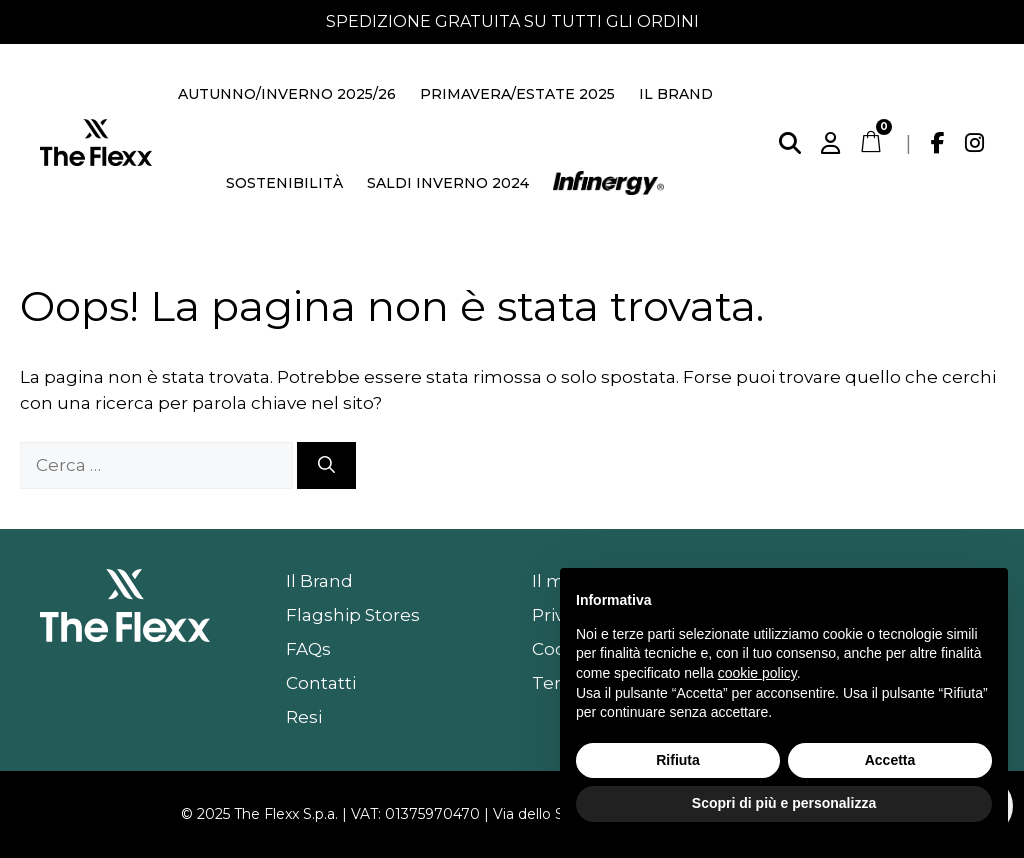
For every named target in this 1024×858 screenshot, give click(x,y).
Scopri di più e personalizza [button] (784, 803)
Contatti (321, 683)
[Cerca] (790, 143)
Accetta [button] (890, 760)
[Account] (830, 143)
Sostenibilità (284, 183)
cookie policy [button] (757, 673)
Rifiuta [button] (678, 760)
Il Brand (676, 94)
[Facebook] (938, 143)
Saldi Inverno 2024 (448, 183)
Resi (304, 717)
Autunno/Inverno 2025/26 (287, 94)
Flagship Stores (353, 615)
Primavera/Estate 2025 (517, 94)
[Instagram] (974, 143)
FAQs (308, 649)
